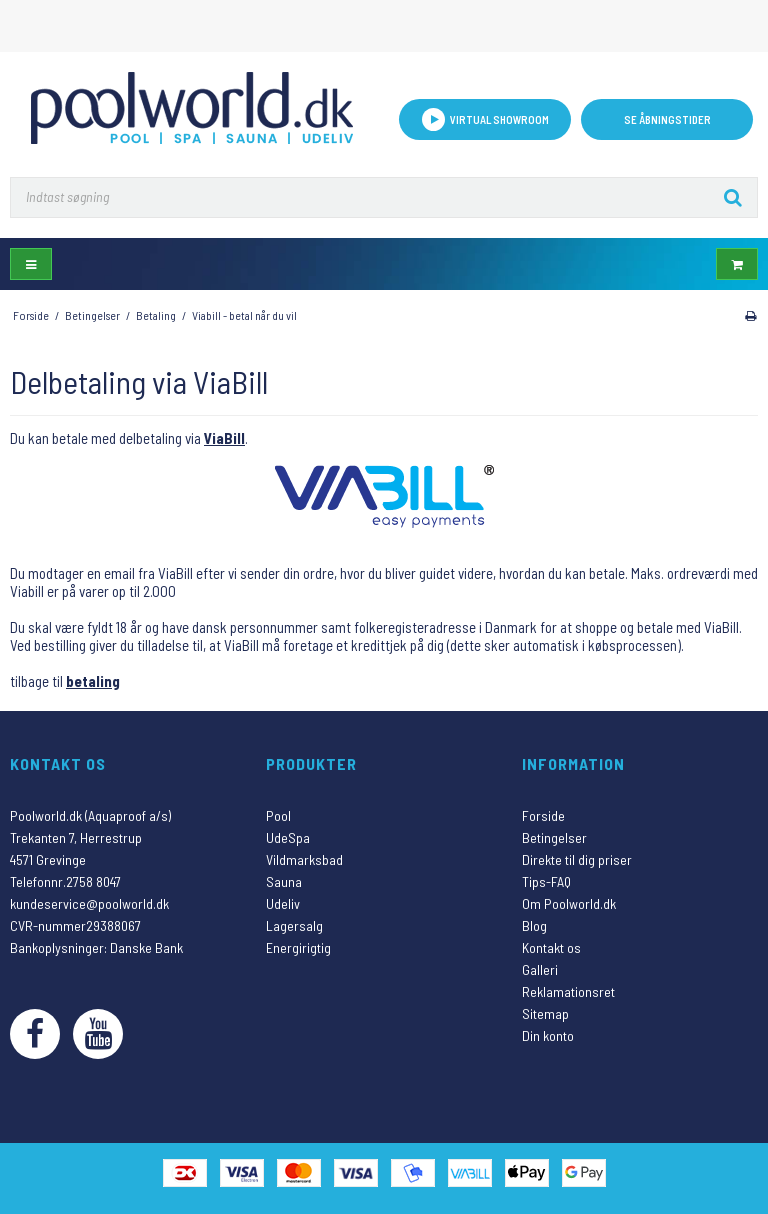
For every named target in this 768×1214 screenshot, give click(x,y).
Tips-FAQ (546, 881)
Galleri (540, 969)
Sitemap (545, 1013)
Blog (534, 925)
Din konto (548, 1035)
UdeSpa (288, 837)
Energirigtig (298, 947)
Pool (278, 815)
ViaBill (224, 438)
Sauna (284, 881)
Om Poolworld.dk (569, 903)
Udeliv (283, 903)
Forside (543, 815)
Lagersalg (294, 925)
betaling (93, 681)
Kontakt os (551, 947)
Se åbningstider (667, 119)
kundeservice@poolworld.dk (89, 903)
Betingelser (554, 837)
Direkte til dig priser (577, 859)
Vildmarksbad (304, 859)
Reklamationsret (568, 991)
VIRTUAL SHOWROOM (485, 119)
